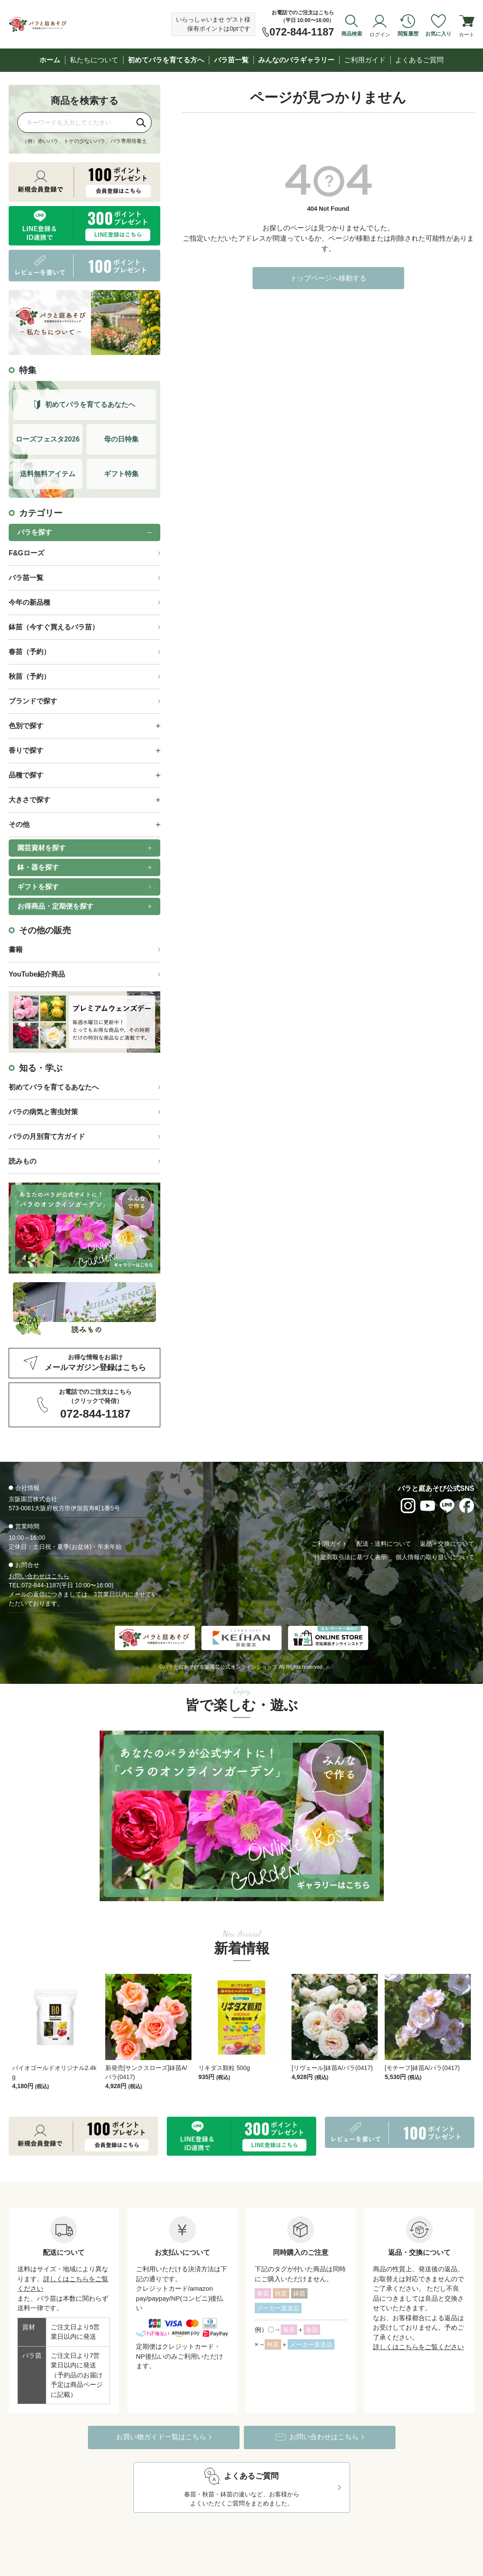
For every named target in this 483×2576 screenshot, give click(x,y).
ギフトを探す (38, 886)
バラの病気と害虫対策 (43, 1112)
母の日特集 (121, 439)
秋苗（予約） (29, 676)
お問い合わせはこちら (39, 1576)
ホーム (49, 60)
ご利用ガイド (365, 60)
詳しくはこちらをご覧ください (418, 2324)
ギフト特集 (121, 473)
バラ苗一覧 (231, 60)
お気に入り (438, 34)
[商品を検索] (74, 122)
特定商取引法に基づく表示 (350, 1557)
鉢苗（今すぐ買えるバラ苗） (54, 627)
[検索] (141, 122)
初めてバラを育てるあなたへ (54, 1087)
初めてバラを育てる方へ (166, 60)
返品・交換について (447, 1543)
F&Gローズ (26, 553)
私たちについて (94, 60)
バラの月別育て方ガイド (47, 1136)
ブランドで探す (33, 701)
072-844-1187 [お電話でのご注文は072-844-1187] (301, 32)
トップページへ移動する (328, 278)
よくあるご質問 (419, 60)
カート (466, 34)
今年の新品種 (29, 602)
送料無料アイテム (47, 473)
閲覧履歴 (408, 34)
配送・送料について (384, 1543)
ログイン (380, 34)
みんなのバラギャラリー (296, 60)
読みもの (22, 1161)
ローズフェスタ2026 (48, 439)
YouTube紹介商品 (37, 974)
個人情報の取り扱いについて (434, 1557)
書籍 (16, 949)
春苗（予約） (29, 651)
